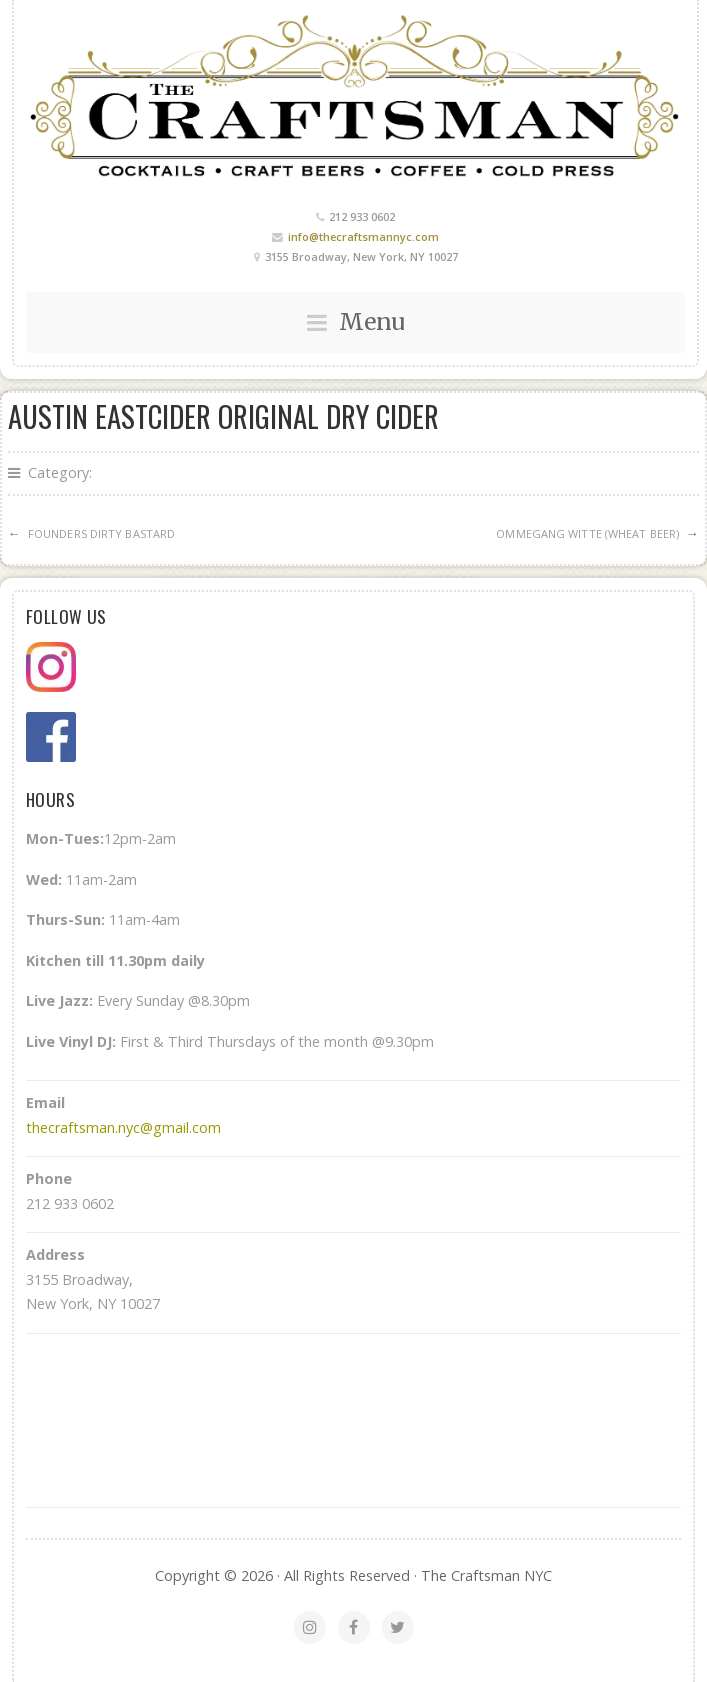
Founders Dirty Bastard (101, 533)
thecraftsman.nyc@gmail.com (123, 1127)
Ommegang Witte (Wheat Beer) (587, 533)
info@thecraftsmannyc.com (363, 236)
